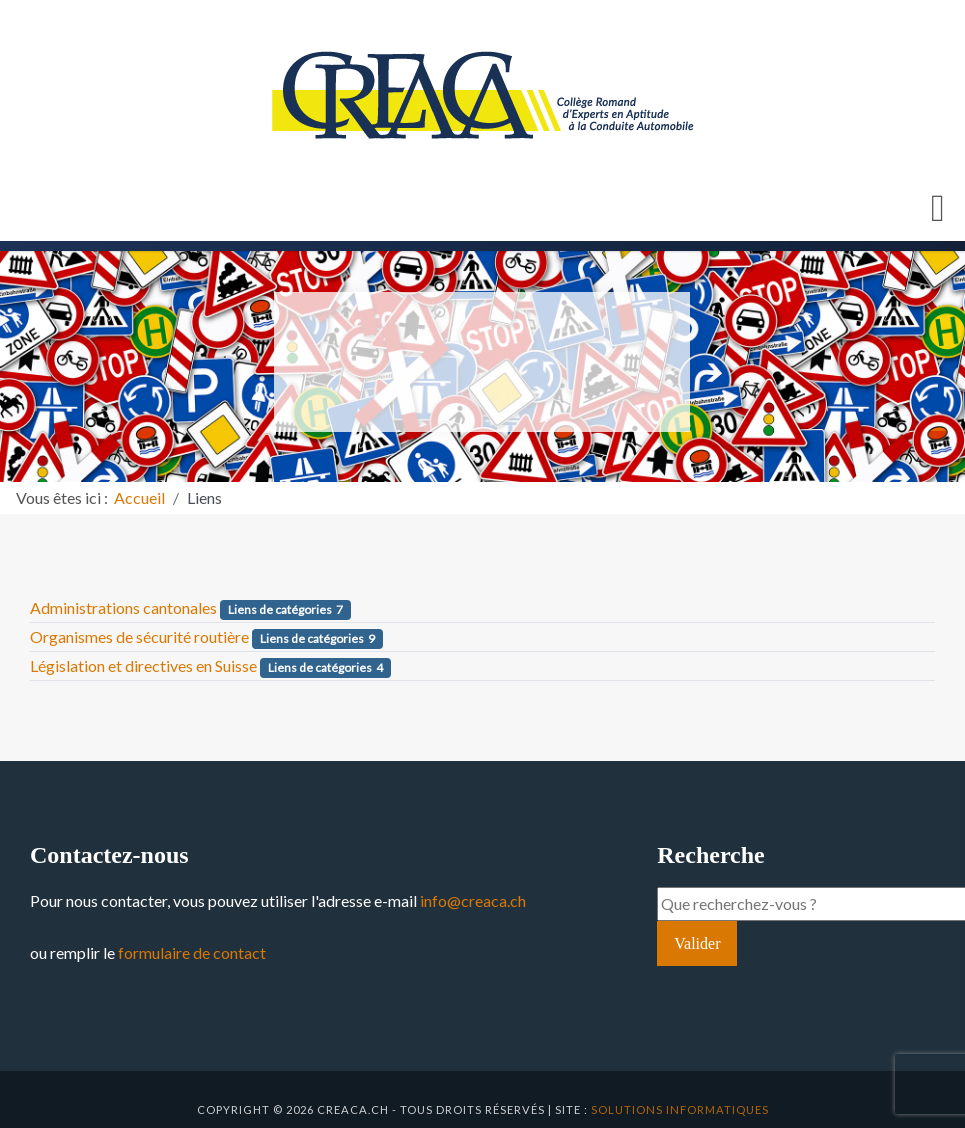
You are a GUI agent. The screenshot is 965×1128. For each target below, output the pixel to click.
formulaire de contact (192, 952)
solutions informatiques (680, 1109)
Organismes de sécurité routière (139, 636)
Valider (697, 943)
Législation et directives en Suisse (143, 665)
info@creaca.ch (473, 900)
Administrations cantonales (123, 607)
